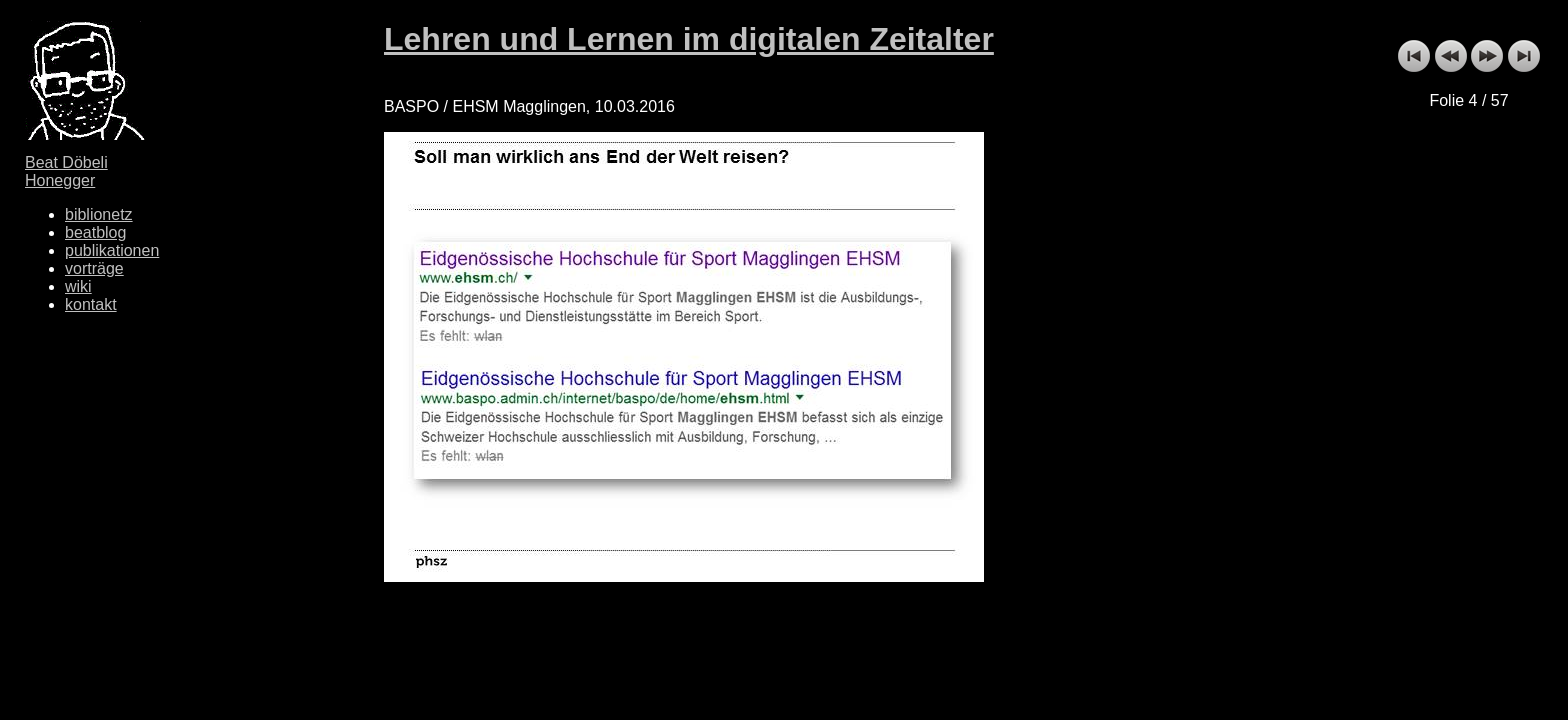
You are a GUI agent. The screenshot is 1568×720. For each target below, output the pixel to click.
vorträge (94, 268)
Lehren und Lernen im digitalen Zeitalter (689, 39)
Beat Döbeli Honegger (66, 171)
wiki (78, 286)
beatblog (95, 232)
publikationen (112, 250)
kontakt (91, 304)
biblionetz (99, 214)
